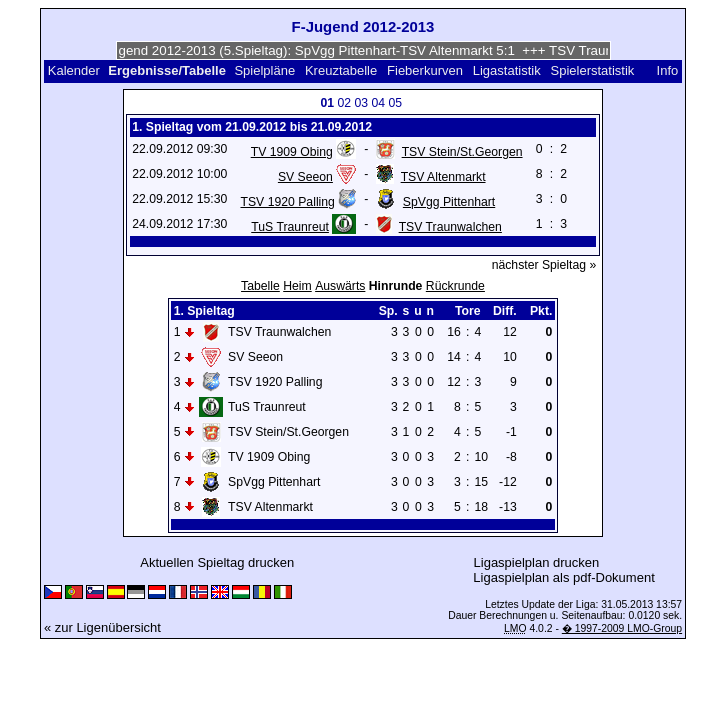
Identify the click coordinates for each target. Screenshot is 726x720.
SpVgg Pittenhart (449, 202)
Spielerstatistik (593, 70)
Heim (297, 286)
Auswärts (340, 286)
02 (345, 103)
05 (396, 103)
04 (379, 103)
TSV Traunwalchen (450, 227)
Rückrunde (455, 286)
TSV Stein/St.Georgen (462, 152)
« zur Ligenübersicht (102, 627)
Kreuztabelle (341, 70)
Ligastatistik (507, 70)
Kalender (74, 70)
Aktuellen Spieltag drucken (217, 562)
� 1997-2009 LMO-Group (622, 628)
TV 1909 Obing (292, 152)
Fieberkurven (425, 70)
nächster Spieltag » (544, 265)
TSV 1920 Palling (287, 202)
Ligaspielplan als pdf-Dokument (563, 577)
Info (668, 70)
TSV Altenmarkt (443, 177)
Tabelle (260, 286)
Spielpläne (264, 70)
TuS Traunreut (290, 227)
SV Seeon (305, 177)
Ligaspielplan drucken (537, 562)
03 (362, 103)
